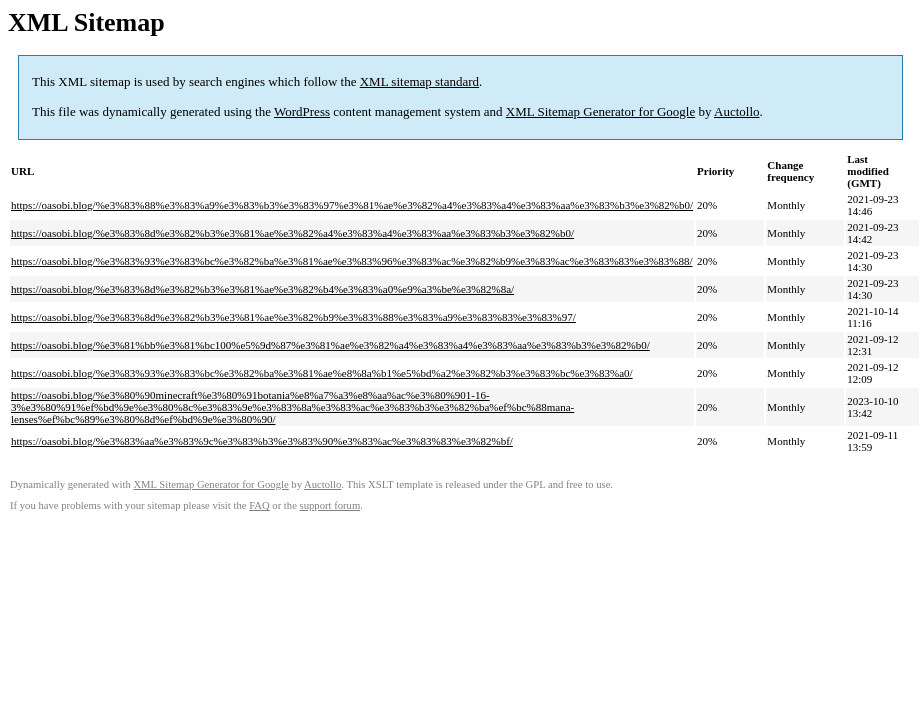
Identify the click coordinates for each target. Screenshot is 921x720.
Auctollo (737, 111)
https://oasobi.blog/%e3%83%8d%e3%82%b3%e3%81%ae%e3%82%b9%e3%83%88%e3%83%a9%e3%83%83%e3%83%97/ (293, 317)
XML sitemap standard (419, 81)
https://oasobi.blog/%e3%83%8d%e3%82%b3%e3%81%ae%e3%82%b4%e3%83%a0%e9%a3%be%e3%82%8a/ (262, 289)
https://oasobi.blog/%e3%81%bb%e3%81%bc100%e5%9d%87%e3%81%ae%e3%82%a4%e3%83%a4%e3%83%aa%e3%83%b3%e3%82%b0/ (330, 345)
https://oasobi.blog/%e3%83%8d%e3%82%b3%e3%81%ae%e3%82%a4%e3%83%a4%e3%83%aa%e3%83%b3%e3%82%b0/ (292, 233)
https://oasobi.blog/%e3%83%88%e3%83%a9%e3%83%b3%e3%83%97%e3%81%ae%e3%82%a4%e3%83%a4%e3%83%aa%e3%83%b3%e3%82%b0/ (352, 205)
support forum (330, 505)
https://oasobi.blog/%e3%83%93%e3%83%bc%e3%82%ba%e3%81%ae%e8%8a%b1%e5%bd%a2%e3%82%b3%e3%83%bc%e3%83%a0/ (322, 373)
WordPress (302, 111)
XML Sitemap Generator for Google (600, 111)
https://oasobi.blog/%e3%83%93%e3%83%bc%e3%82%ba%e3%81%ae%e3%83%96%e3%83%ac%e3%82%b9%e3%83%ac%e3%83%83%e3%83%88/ (351, 261)
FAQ (259, 505)
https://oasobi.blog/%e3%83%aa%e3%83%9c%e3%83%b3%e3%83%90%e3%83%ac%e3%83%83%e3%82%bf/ (262, 441)
